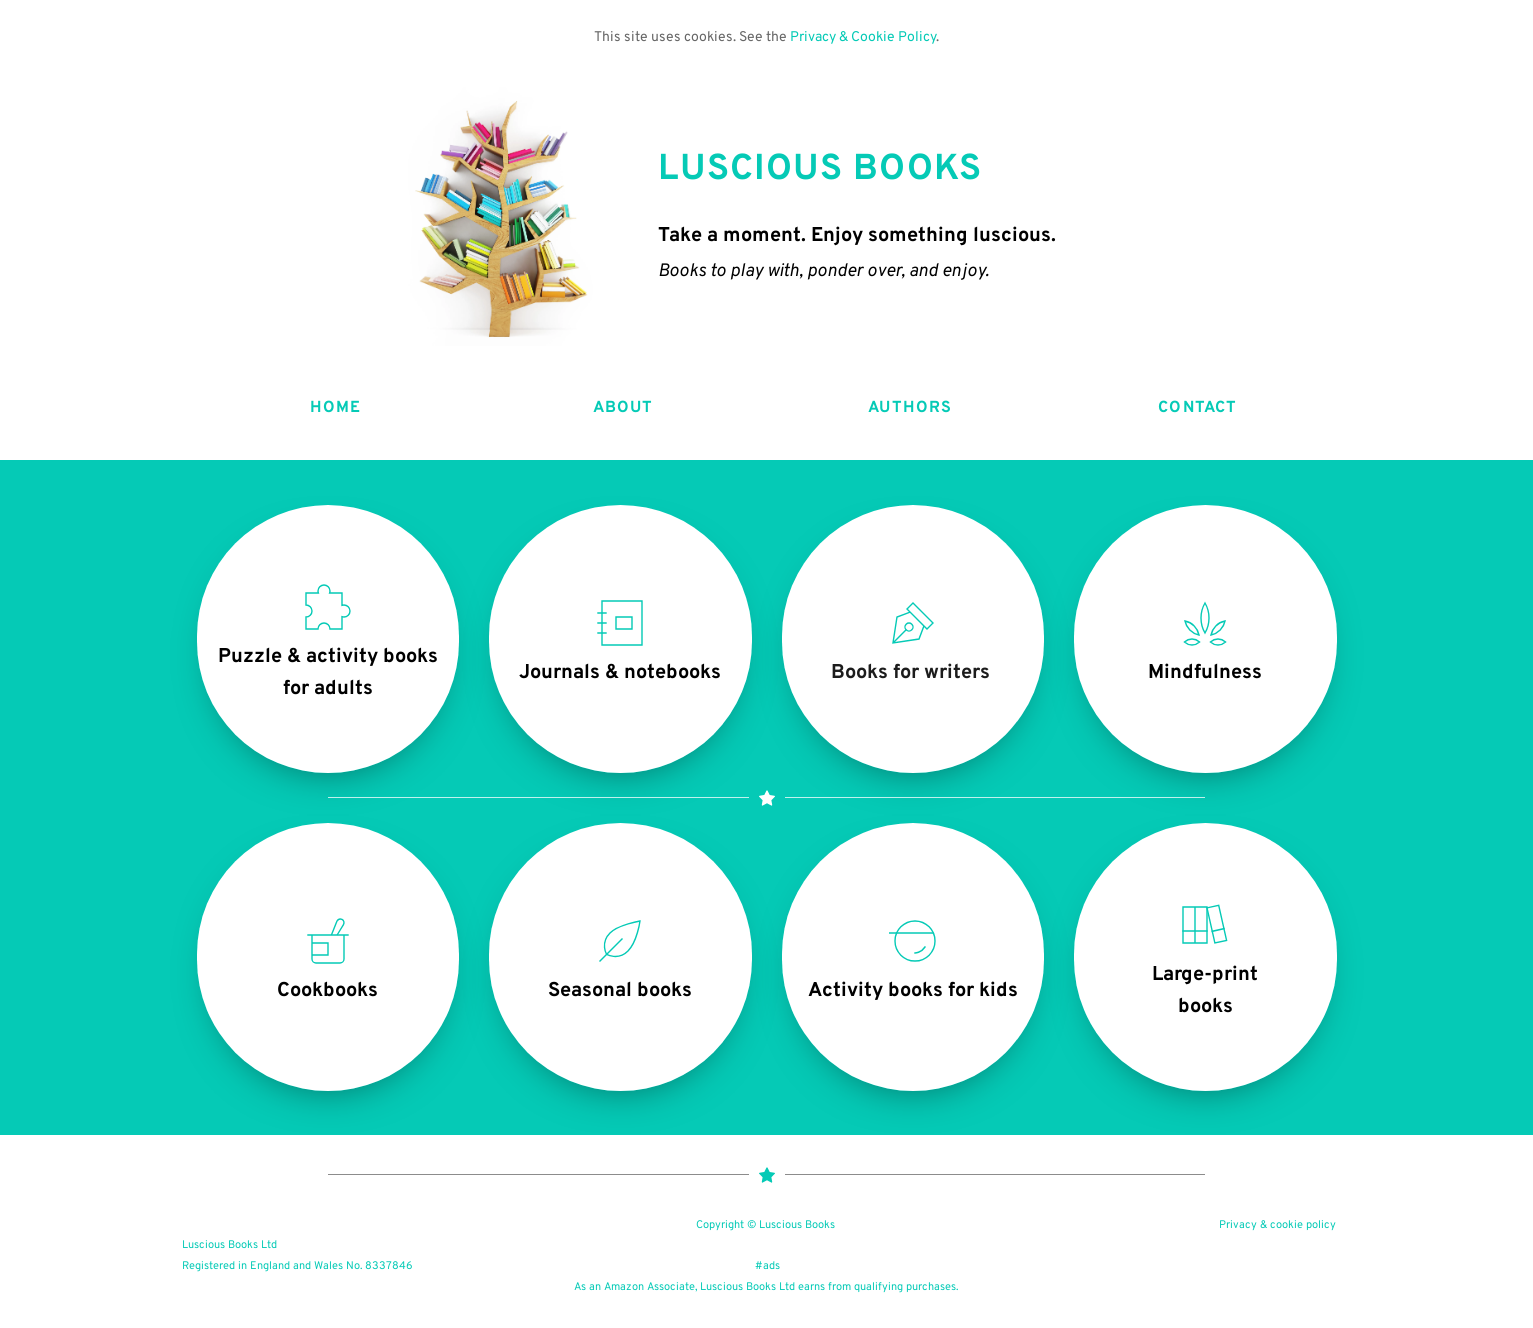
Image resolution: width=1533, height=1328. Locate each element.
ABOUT (623, 408)
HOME (335, 408)
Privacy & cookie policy (1277, 1225)
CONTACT (1197, 408)
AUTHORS (910, 408)
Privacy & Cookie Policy (863, 37)
